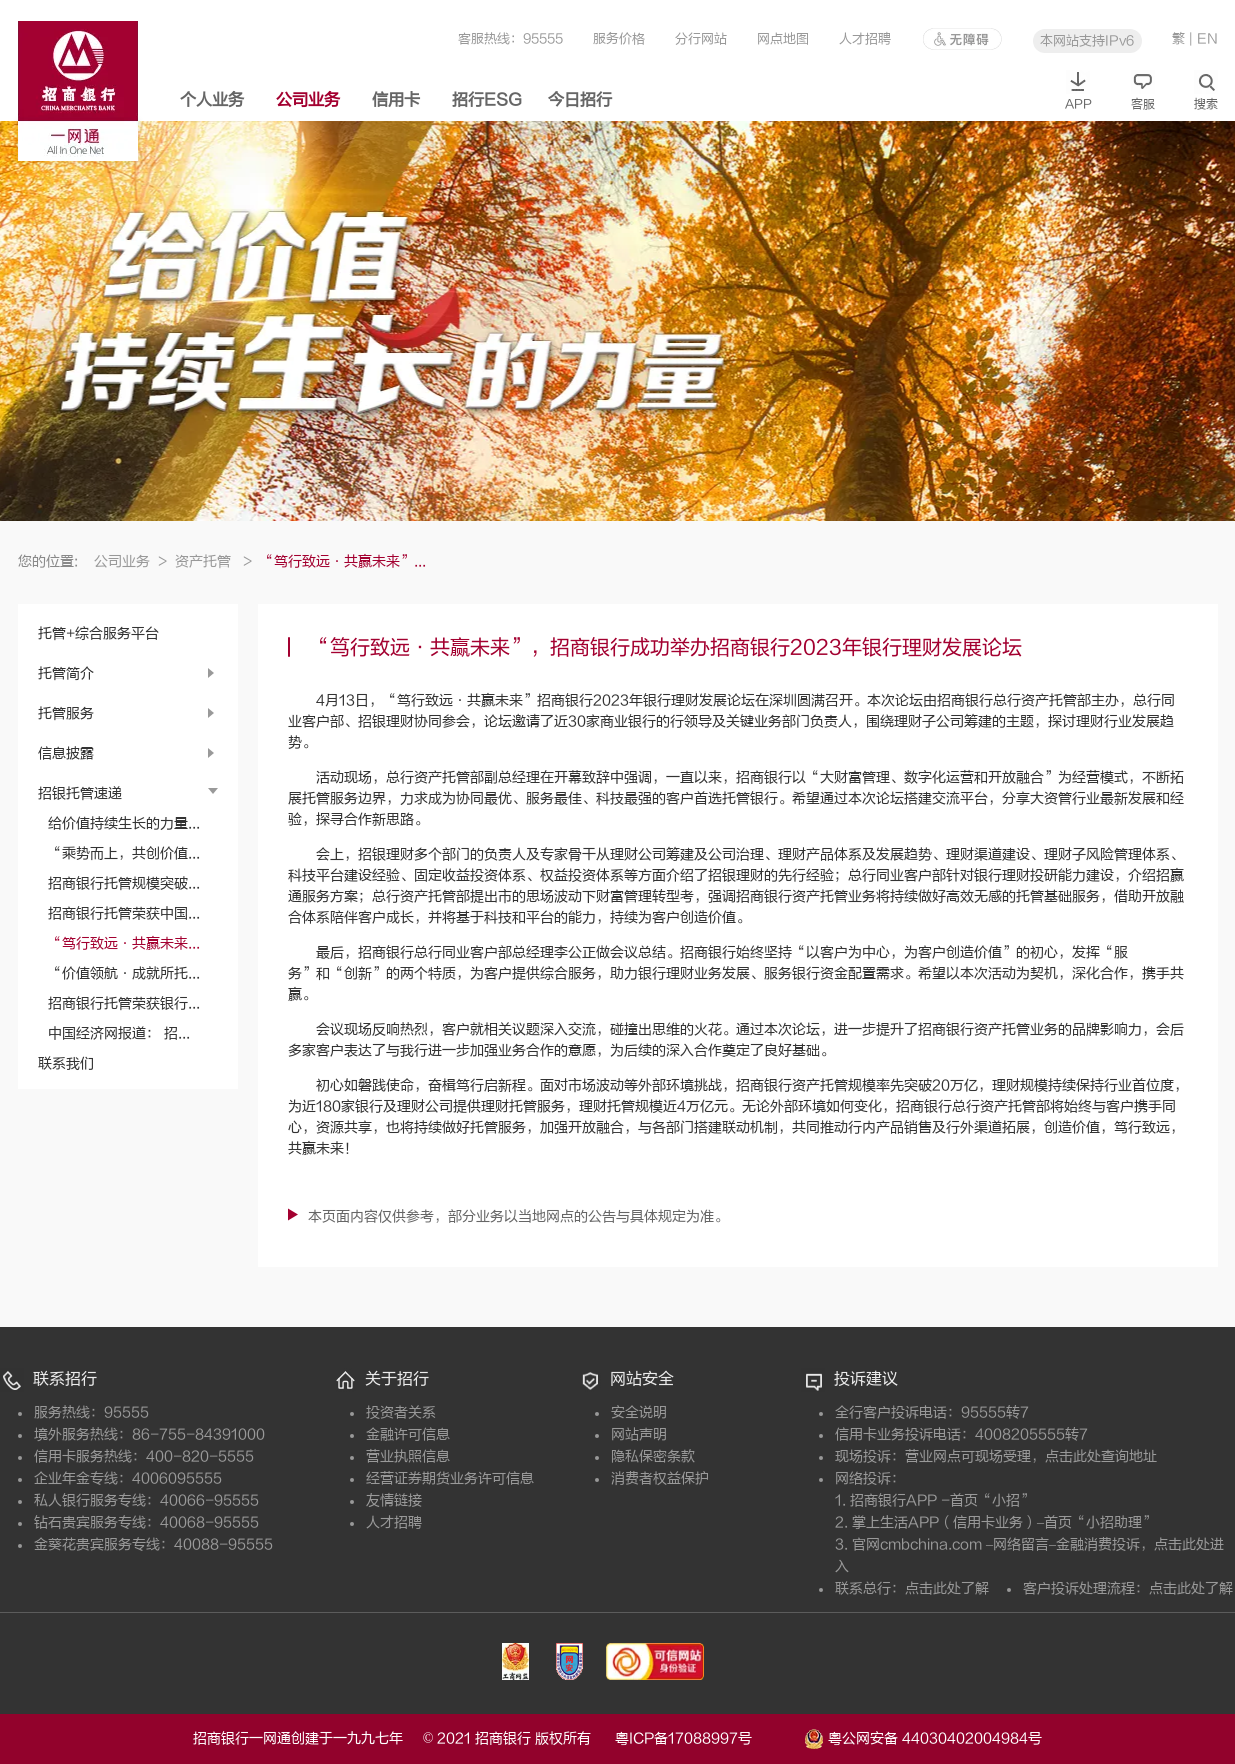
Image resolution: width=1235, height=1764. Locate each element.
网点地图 (783, 38)
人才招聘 (865, 38)
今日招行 (580, 100)
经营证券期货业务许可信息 (450, 1478)
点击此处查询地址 (1101, 1456)
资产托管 (213, 561)
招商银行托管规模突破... (124, 883)
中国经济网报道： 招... (119, 1033)
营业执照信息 (408, 1456)
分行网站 (701, 38)
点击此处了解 (947, 1588)
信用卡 (396, 100)
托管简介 (66, 673)
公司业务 (308, 100)
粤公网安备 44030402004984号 (923, 1737)
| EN (1203, 38)
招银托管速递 (80, 793)
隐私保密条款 (653, 1456)
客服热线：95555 (510, 38)
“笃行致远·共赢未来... (124, 943)
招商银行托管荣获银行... (124, 1003)
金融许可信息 (408, 1434)
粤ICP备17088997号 (707, 1738)
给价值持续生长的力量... (124, 823)
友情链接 (394, 1500)
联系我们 (66, 1063)
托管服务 (66, 713)
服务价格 (619, 38)
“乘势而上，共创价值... (124, 853)
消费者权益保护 (660, 1478)
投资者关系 (401, 1412)
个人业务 (212, 100)
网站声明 (639, 1434)
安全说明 (639, 1412)
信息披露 (66, 753)
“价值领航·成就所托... (124, 973)
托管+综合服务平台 (98, 633)
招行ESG (487, 100)
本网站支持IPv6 (1087, 40)
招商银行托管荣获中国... (124, 913)
